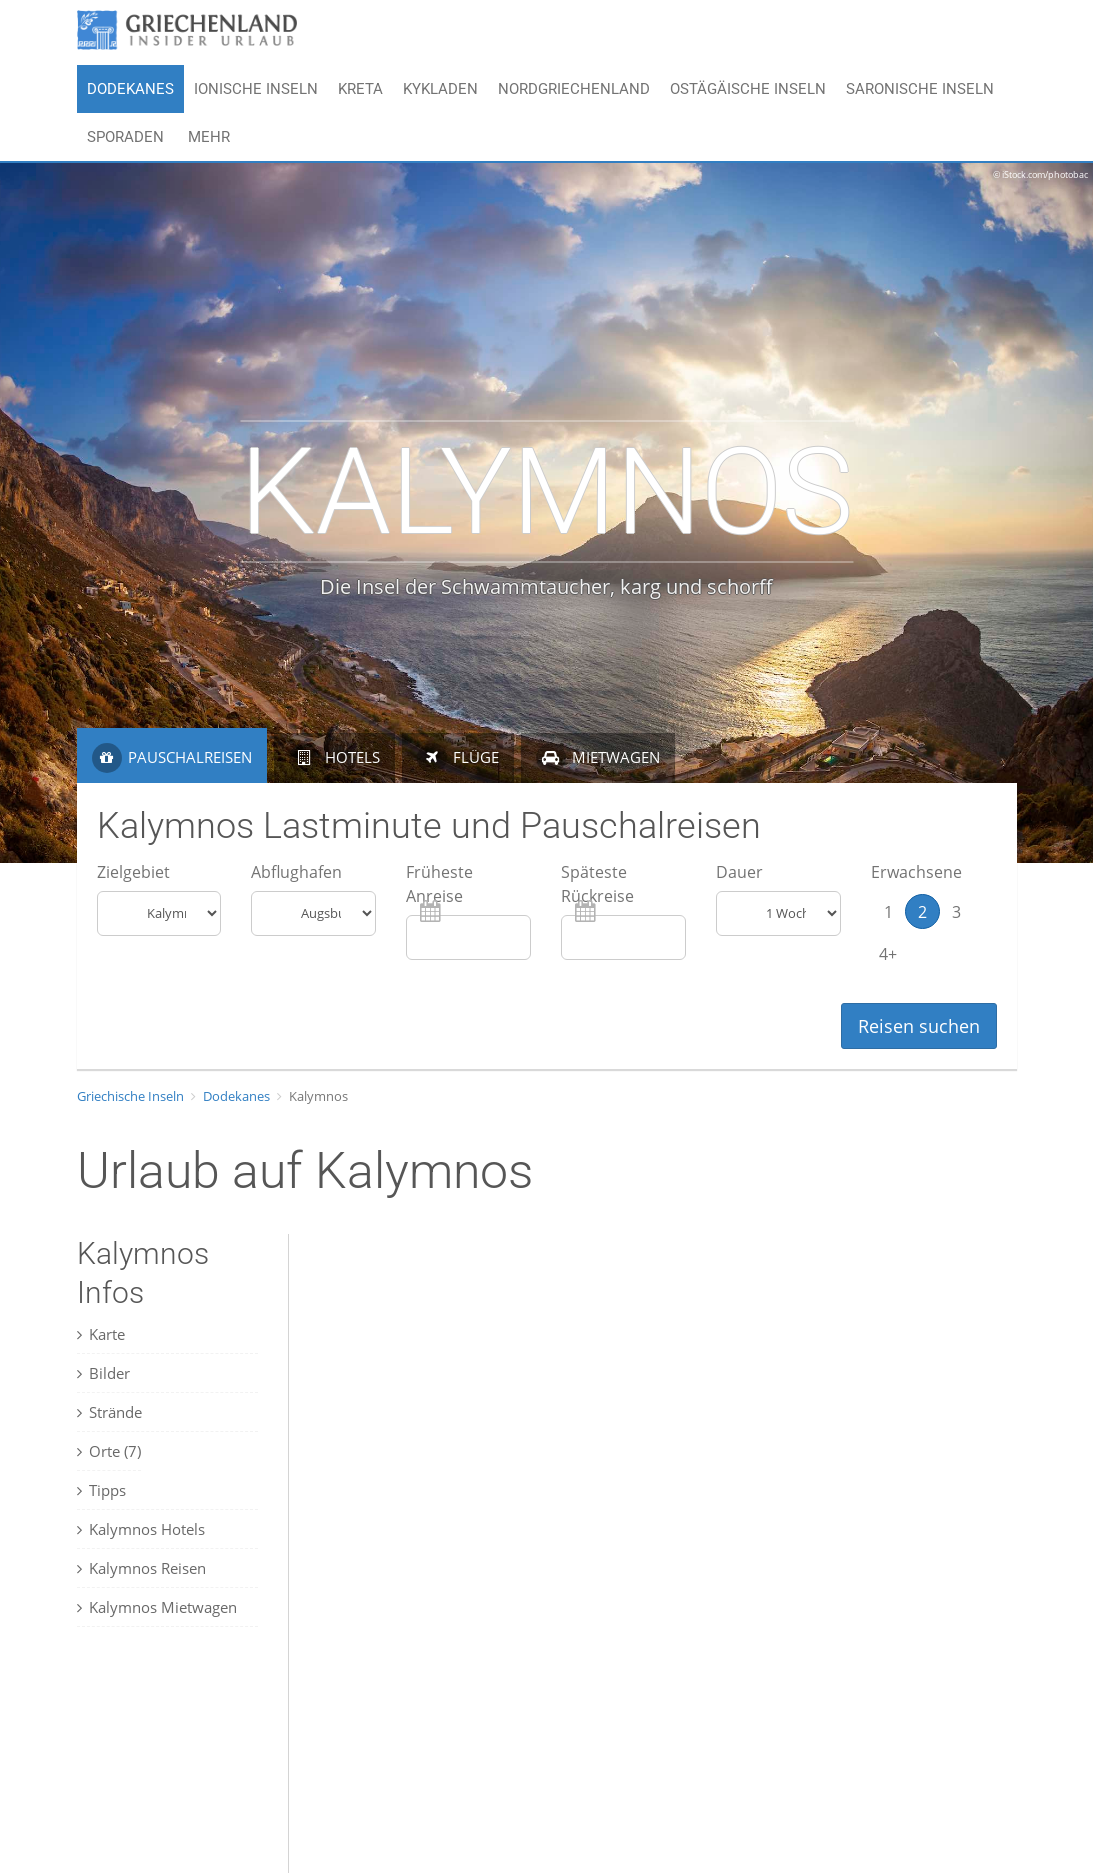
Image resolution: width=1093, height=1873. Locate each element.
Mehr (209, 137)
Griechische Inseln (130, 1096)
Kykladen (440, 89)
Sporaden (125, 137)
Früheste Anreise (439, 884)
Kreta (360, 89)
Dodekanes (130, 89)
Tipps (101, 1490)
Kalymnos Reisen (141, 1568)
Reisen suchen (919, 1026)
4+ (888, 953)
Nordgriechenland (574, 89)
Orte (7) (109, 1451)
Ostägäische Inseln (748, 89)
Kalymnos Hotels (141, 1529)
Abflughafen (296, 872)
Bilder (103, 1373)
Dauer (739, 872)
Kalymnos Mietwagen (157, 1607)
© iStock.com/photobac (1040, 174)
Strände (109, 1412)
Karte (101, 1334)
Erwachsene (916, 872)
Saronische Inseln (920, 89)
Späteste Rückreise (597, 884)
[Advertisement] (177, 1767)
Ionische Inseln (256, 89)
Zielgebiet (133, 872)
